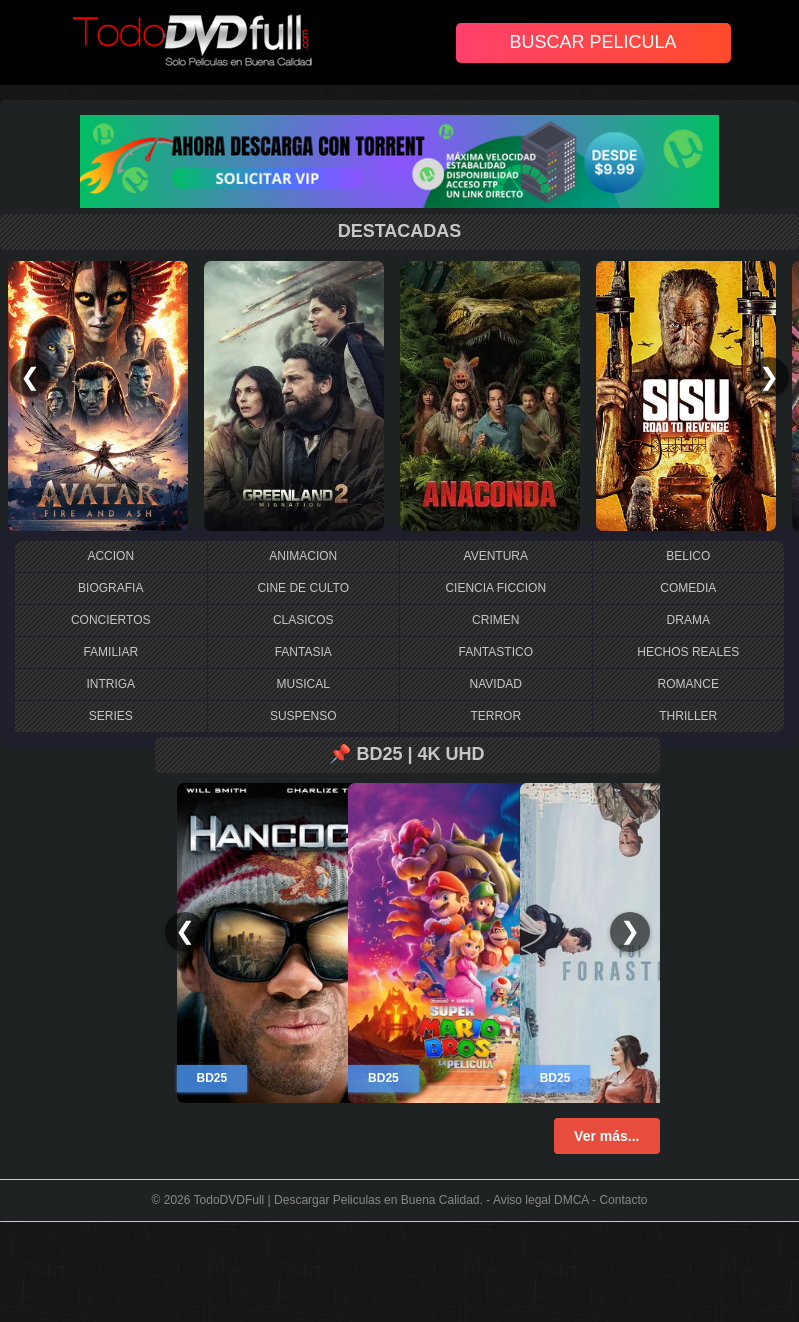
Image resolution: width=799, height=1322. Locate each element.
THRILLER (688, 716)
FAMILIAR (110, 652)
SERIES (111, 716)
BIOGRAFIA (110, 588)
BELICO (688, 556)
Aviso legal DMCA (541, 1200)
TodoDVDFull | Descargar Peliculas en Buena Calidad (337, 1200)
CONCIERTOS (111, 620)
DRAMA (688, 620)
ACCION (110, 556)
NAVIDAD (496, 684)
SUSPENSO (303, 716)
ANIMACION (303, 556)
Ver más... (606, 1136)
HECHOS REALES (688, 652)
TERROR (495, 716)
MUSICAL (303, 684)
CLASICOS (303, 620)
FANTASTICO (496, 652)
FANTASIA (303, 652)
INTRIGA (110, 684)
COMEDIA (688, 588)
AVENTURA (496, 556)
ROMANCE (688, 684)
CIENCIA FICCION (495, 588)
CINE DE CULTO (303, 588)
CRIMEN (495, 620)
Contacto (623, 1200)
